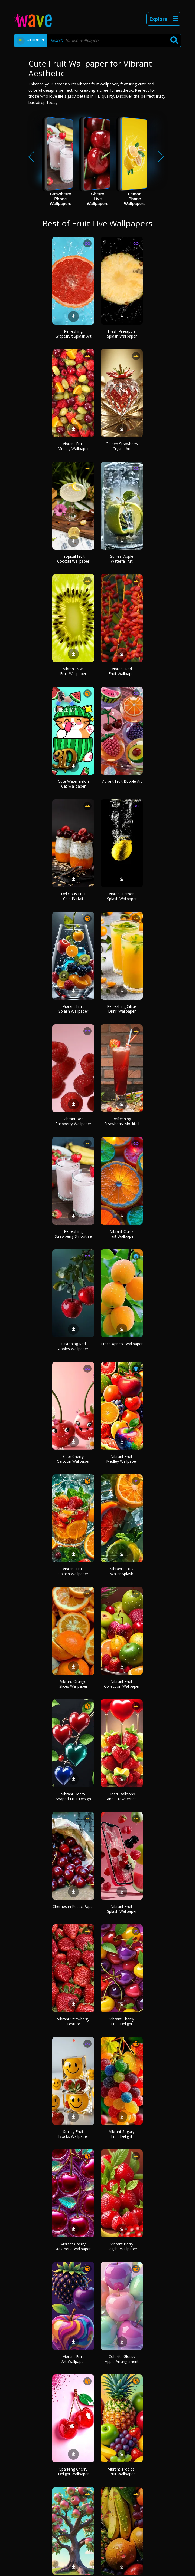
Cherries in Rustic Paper (73, 1906)
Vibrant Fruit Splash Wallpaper (73, 1009)
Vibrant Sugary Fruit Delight (121, 2134)
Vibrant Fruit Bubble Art (122, 781)
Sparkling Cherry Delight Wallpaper (73, 2471)
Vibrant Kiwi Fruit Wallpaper (73, 671)
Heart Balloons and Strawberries (121, 1796)
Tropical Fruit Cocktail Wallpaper (73, 559)
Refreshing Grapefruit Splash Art (73, 334)
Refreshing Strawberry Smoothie (73, 1234)
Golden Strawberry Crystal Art (122, 446)
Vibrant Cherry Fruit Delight (121, 2021)
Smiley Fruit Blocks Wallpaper (73, 2134)
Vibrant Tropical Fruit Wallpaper (121, 2471)
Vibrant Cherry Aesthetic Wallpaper (73, 2246)
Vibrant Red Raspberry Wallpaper (73, 1121)
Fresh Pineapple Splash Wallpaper (122, 334)
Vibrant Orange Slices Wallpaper (73, 1684)
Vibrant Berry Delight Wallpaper (121, 2246)
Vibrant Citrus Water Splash (122, 1571)
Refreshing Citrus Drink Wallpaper (122, 1009)
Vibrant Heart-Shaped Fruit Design (73, 1796)
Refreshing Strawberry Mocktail (121, 1121)
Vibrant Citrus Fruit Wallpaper (122, 1234)
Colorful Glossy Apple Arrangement (122, 2359)
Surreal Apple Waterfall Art (121, 559)
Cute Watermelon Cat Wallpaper (73, 784)
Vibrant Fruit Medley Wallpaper (73, 446)
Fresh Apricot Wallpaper (122, 1343)
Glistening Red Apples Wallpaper (73, 1346)
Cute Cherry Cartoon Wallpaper (73, 1459)
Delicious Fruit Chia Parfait (73, 896)
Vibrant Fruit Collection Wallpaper (122, 1684)
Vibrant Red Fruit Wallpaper (122, 671)
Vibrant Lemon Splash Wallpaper (122, 896)
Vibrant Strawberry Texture (73, 2021)
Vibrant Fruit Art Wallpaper (73, 2359)
